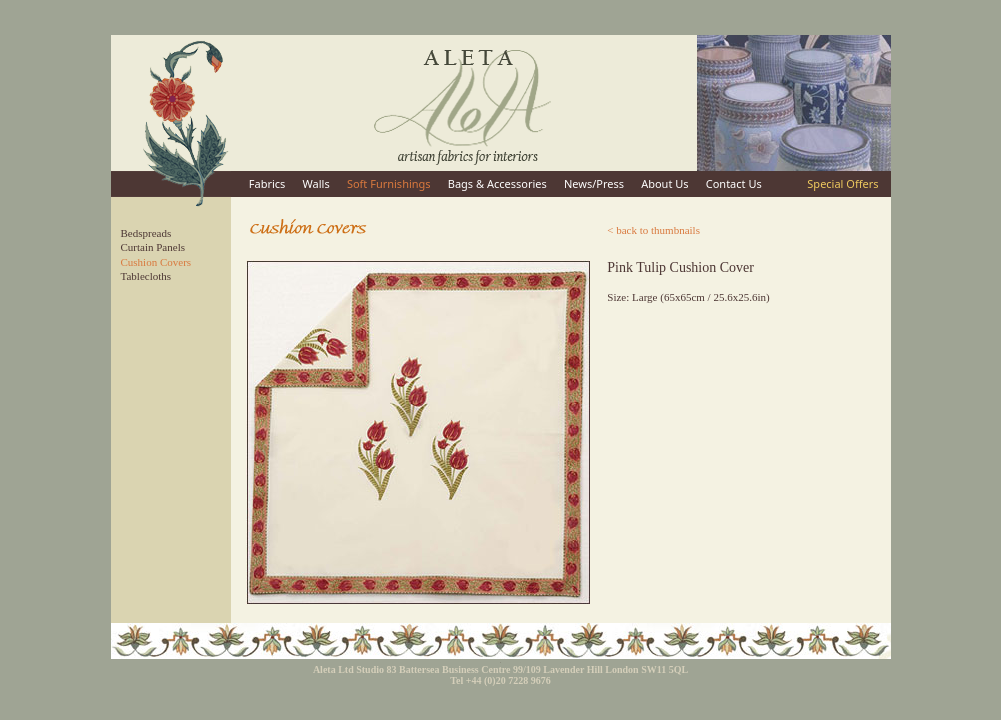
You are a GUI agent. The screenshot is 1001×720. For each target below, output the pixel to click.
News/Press (594, 183)
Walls (316, 183)
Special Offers (842, 183)
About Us (664, 183)
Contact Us (734, 183)
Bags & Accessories (497, 183)
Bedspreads (146, 233)
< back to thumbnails (653, 230)
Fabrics (267, 183)
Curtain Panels (153, 247)
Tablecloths (146, 276)
